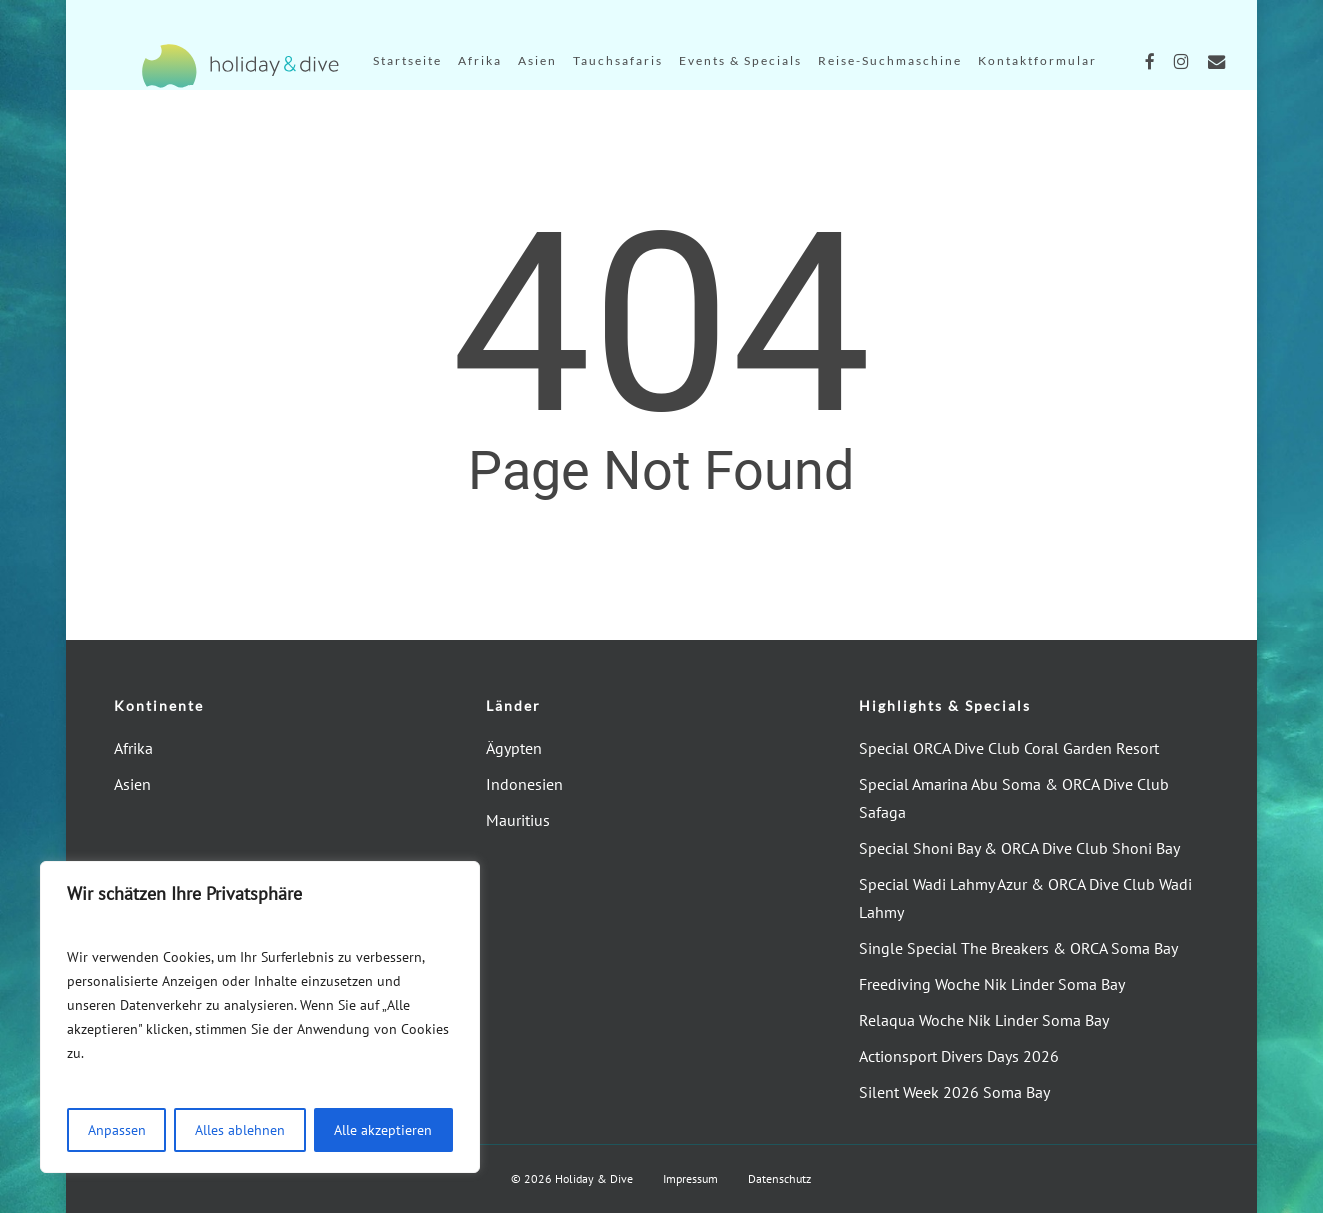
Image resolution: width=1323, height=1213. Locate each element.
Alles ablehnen (240, 1130)
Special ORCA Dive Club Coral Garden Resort (1009, 748)
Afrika (133, 748)
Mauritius (518, 820)
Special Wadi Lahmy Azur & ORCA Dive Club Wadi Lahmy (1025, 898)
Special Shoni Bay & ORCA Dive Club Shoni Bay (1019, 848)
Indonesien (524, 784)
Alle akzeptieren (383, 1130)
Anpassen (117, 1130)
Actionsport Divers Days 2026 (959, 1056)
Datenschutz (779, 1178)
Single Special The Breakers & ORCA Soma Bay (1018, 948)
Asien (132, 784)
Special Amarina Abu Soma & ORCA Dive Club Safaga (1014, 798)
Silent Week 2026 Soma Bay (954, 1092)
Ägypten (514, 748)
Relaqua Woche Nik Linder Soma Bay (984, 1020)
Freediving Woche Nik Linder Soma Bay (992, 984)
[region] (260, 1017)
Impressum (690, 1178)
